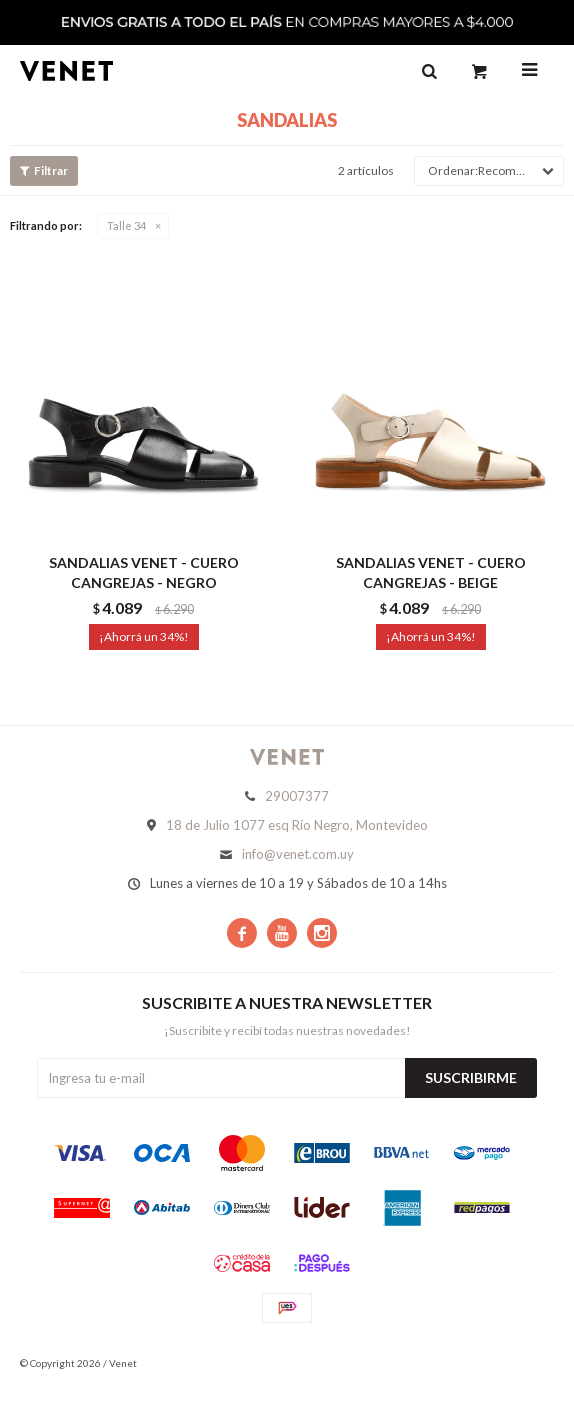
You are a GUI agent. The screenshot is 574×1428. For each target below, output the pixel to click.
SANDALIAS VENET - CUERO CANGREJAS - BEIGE (431, 572)
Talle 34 (126, 225)
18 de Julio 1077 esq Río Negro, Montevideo (297, 825)
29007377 (297, 796)
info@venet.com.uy (298, 854)
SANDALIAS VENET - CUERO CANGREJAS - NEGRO (144, 572)
